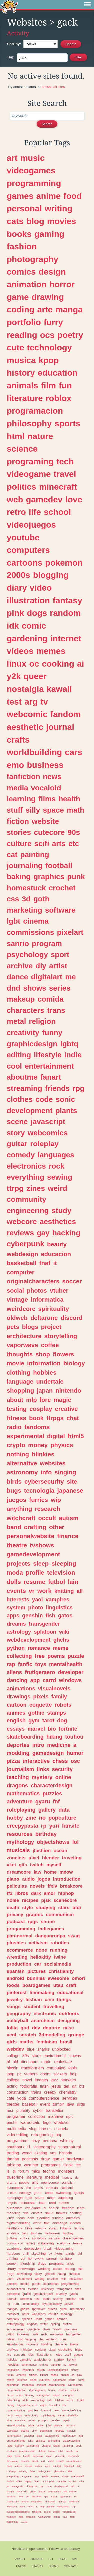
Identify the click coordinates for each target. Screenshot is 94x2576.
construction (17, 2092)
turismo (57, 2218)
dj (14, 2171)
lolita (12, 2027)
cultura (12, 2238)
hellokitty (40, 1957)
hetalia (45, 2476)
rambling (67, 2445)
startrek (59, 2359)
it (55, 1263)
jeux (21, 2496)
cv (50, 2253)
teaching (18, 1777)
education (57, 372)
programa (56, 2263)
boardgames (36, 1985)
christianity (61, 1971)
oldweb (17, 1317)
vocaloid (46, 788)
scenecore (65, 1900)
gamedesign (48, 1753)
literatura (34, 2177)
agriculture (65, 2496)
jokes (50, 2461)
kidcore (75, 2223)
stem (22, 2506)
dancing (17, 1680)
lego (47, 2122)
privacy (15, 1914)
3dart (38, 2319)
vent (11, 2034)
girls (12, 2041)
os (72, 2374)
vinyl (34, 2430)
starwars (68, 2080)
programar (16, 2116)
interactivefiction (71, 2410)
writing (58, 208)
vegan (49, 2456)
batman (62, 2319)
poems (56, 1656)
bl (8, 2061)
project (51, 1326)
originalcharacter (27, 2405)
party (10, 2415)
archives (12, 2349)
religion (42, 1021)
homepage (15, 2198)
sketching (38, 2253)
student (31, 2006)
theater (13, 2104)
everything (25, 1177)
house (52, 2390)
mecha (24, 2501)
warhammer (44, 2516)
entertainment (49, 1066)
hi (44, 2208)
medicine (59, 1745)
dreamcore (19, 1872)
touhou (74, 1737)
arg (31, 701)
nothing (18, 1454)
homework (35, 2258)
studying (45, 1907)
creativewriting (71, 2440)
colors (57, 2269)
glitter (33, 2491)
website (45, 821)
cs (64, 2364)
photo (35, 1607)
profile (35, 1572)
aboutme (22, 1077)
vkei (11, 1864)
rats (81, 2269)
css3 (68, 2354)
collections (74, 2501)
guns (63, 2339)
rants (35, 2334)
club (42, 2486)
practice (70, 2299)
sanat (61, 2415)
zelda (31, 2425)
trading (13, 2153)
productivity (13, 2501)
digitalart (46, 977)
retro (16, 512)
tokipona (36, 2511)
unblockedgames (58, 2369)
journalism (20, 1769)
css (13, 899)
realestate (63, 2061)
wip (56, 1499)
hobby (15, 1818)
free (40, 1656)
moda (15, 1572)
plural (10, 2279)
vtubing (46, 2445)
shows (34, 988)
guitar (17, 1144)
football (58, 865)
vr (32, 1590)
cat (12, 854)
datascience (52, 2435)
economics (15, 2188)
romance (38, 1648)
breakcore (71, 1886)
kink (70, 2471)
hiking (54, 1737)
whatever (61, 2122)
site (72, 1481)
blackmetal (12, 2521)
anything (19, 1508)
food (72, 196)
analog (70, 2269)
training (29, 2395)
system (16, 1607)
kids (31, 2354)
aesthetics (58, 1221)
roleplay (44, 1144)
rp (44, 1826)
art (12, 158)
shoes (38, 2188)
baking (19, 876)
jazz (54, 2080)
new (56, 2410)
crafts (18, 739)
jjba (41, 2339)
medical (52, 2177)
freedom (68, 2208)
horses (45, 2128)
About (20, 2559)
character (61, 2344)
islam (56, 2445)
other (56, 1527)
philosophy (29, 423)
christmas (50, 2501)
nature (40, 436)
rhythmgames (37, 2390)
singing (65, 1472)
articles (33, 2374)
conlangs (11, 2471)
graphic (34, 1914)
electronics (26, 1166)
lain (73, 1581)
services (69, 2098)
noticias (12, 2359)
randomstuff (77, 2476)
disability (72, 2415)
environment (54, 2055)
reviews (20, 1233)
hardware (75, 2159)
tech (65, 461)
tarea (18, 2456)
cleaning (43, 2218)
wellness (26, 2299)
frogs (10, 2274)
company (13, 2319)
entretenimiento (16, 2440)
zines (35, 1188)
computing (56, 2068)
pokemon (64, 562)
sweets (69, 2451)
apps (13, 1615)
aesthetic (25, 727)
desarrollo (22, 2491)
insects (67, 2177)
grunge (76, 2034)
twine (60, 1957)
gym (33, 1720)
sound (39, 2198)
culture (19, 843)
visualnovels (54, 1688)
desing (25, 2430)
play (79, 2374)
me (70, 977)
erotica (67, 2324)
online (63, 1777)
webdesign (22, 1254)
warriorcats (30, 2122)
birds (14, 1481)
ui (78, 2486)
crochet (62, 888)
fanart (50, 1077)
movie (15, 1363)
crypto (16, 1445)
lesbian (34, 1999)
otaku (46, 2329)
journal (60, 727)
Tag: (11, 57)
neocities (13, 2364)
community (26, 1199)
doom (45, 2074)
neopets (59, 2430)
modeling (13, 2213)
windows (70, 1680)
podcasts (30, 2159)
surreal (51, 2258)
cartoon (16, 1705)
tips (46, 2496)
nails (44, 2334)
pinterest (17, 1992)
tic (75, 2496)
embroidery (31, 2415)
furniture (65, 2258)
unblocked (61, 2049)
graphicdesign (32, 1044)
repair (66, 2420)
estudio (53, 2314)
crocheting (65, 2349)
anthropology (15, 2324)
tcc (78, 2165)
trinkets (61, 2213)
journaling (24, 865)
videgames (63, 2506)
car (37, 1964)
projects (18, 1563)
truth (16, 2304)
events (16, 1590)
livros (59, 2253)
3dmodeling (52, 2034)
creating (21, 2374)
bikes (78, 2349)
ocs (47, 335)
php (74, 2506)
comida (51, 999)
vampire (55, 2364)
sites (78, 2289)
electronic (45, 2013)
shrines (43, 2364)
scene (17, 1121)
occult (47, 1518)
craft (71, 1985)
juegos (16, 1499)
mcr (10, 2110)
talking (11, 2339)
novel (27, 2080)
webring (23, 2471)
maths (26, 2041)
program (47, 943)
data (64, 1810)
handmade (59, 2379)
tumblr (58, 2104)
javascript (48, 1121)
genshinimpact (43, 2294)
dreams (16, 1624)
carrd (49, 1680)
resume (34, 1581)
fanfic (25, 1664)
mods (46, 2299)
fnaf (44, 1263)
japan (45, 1390)
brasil (66, 2041)
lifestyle (48, 1055)
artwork (40, 2228)
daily (79, 2466)
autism (68, 1518)
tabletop (14, 2165)
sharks (43, 2049)
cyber (38, 2110)
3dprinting (65, 2198)
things (64, 1999)
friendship (27, 2263)
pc (19, 2074)
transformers (32, 2068)
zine (31, 1818)
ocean (60, 1850)
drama (11, 2182)
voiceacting (37, 2400)
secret (47, 2511)
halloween (52, 2233)
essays (16, 1729)
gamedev (44, 499)
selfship (74, 2390)
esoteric (51, 2339)
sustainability (30, 2304)
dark (36, 1893)
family (59, 1696)
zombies (61, 2481)
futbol (56, 1581)
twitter (10, 2379)
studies (72, 2481)
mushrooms (54, 2491)
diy (41, 966)
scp (37, 2476)
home (50, 1872)
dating (10, 2405)
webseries (39, 2314)
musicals (18, 1850)
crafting (35, 1527)
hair (63, 2279)
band (14, 1527)
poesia (58, 2425)
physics (61, 1445)
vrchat (31, 2420)
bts (82, 2086)
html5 (76, 1436)
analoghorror (42, 2359)
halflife (26, 2456)
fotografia (28, 2086)
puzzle (76, 1656)
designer (29, 2435)
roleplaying (21, 1810)
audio (28, 1879)
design (52, 271)
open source (38, 2549)
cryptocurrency (52, 2304)
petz (25, 2233)
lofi (65, 2491)
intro (38, 1745)
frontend (46, 2410)
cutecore (49, 832)
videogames (31, 170)
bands (70, 2253)
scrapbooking (57, 2384)
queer (35, 676)
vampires (57, 1599)
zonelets (16, 1857)
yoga (21, 2098)
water (25, 2314)
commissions (30, 932)
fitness (16, 1418)
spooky (19, 2445)
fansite (70, 1826)
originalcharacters (33, 1281)
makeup (21, 999)
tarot (48, 1720)
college (13, 2080)
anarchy (61, 2294)
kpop (49, 360)
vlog (33, 2128)
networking (24, 2274)
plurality (23, 2110)
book (36, 1418)
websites (53, 1463)
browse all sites (53, 87)
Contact (71, 2566)
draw (45, 2159)
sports (67, 423)
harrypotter (73, 2334)
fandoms (37, 1427)
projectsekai (69, 2511)
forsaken (23, 2334)
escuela (61, 2128)
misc (68, 2027)
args (81, 2104)
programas (50, 2165)
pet (27, 2496)
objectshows (53, 1842)
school (57, 512)
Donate (37, 2559)
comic (34, 625)
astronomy (22, 1472)
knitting (64, 1591)
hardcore (13, 2253)
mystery (42, 1777)
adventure (19, 1801)
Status (37, 2566)
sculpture (63, 2243)
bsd (28, 2188)
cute (15, 347)
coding (20, 309)
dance (17, 977)
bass (32, 2471)
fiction (18, 821)
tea (66, 2086)
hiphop (66, 1893)
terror (70, 2400)
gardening (27, 638)
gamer (58, 2159)
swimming (63, 2193)
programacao (70, 2284)
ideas (21, 2218)
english (16, 1720)
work (44, 1590)
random (65, 613)
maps (51, 2198)
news (52, 776)
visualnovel (24, 2279)
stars (63, 1907)
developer (70, 1672)
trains (36, 2092)
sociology (39, 2238)
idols (25, 2400)
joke (30, 2440)
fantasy (67, 600)
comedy (21, 1155)
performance (29, 2364)
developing (12, 2461)
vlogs (19, 2415)
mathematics (23, 1793)
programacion (35, 410)
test (14, 701)
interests (18, 1599)
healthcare (14, 2228)
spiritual (57, 2466)
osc (75, 1761)
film (48, 385)
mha (81, 2481)
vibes (19, 2481)
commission (14, 2435)
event (45, 2104)
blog (35, 221)
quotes (52, 2309)
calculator (12, 2430)
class (52, 2349)
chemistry (67, 2092)
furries (38, 1499)
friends (57, 1088)
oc (34, 663)
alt (74, 2086)
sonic (65, 1099)
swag (74, 1935)
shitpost (41, 2384)
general (50, 2274)
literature (25, 398)
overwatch (73, 2456)
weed (27, 2153)
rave (65, 2516)
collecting (19, 1656)
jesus (56, 2086)
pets (13, 1326)
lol (75, 1842)
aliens (14, 1672)
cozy (36, 2140)
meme (60, 1648)
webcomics (48, 1133)
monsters (66, 2171)
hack (9, 2466)
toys (40, 1664)
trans (56, 1010)
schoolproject (16, 2329)
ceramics (32, 2344)
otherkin (52, 2188)
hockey (68, 2233)
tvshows (42, 1545)
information (44, 1363)
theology (66, 2314)
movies (61, 221)
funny (52, 1032)
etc (73, 843)
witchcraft (21, 1518)
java (70, 2104)
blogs (30, 1326)
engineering (28, 1210)
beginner (36, 2496)
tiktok (68, 2165)
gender (51, 2506)
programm (26, 2476)
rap (11, 1664)
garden (49, 2319)
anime (48, 196)
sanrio (18, 943)
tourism (36, 2233)
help (74, 2074)
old (15, 2061)
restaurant (27, 2203)
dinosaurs (29, 2061)
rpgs (33, 1921)
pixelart (70, 932)
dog (62, 1720)
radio (14, 1427)
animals (22, 385)
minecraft (58, 486)
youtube (23, 537)
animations (21, 1688)
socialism (68, 2182)
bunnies (36, 1978)
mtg (80, 2435)
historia (65, 2153)
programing (30, 461)
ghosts (24, 2309)
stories (19, 832)
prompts (43, 2420)
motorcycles (48, 2481)
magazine (56, 2334)
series (60, 988)
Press (21, 2566)
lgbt (13, 921)
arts (58, 843)
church (41, 2369)
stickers (60, 2074)
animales (73, 2218)
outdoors (69, 2013)
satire (40, 2425)
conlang (40, 2349)
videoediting (17, 2134)
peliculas (17, 1886)
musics (18, 2466)
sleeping (63, 1563)
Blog (62, 2559)
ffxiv (52, 1886)
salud (49, 2213)
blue (31, 2049)
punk (76, 876)
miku (36, 2171)
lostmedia (28, 2384)
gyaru (42, 1801)
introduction (66, 1879)
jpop (10, 2074)
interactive (36, 1761)
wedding (44, 2269)
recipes (30, 1900)
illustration (28, 600)
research (47, 1508)
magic (62, 1399)
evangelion (43, 2395)
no (42, 1818)
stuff (15, 810)
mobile (24, 2284)
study (61, 1210)
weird (57, 1188)
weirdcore (21, 1308)
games (20, 196)
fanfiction (23, 776)
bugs (14, 1490)
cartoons (24, 562)
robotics (59, 1942)
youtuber (33, 2410)
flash (44, 2086)
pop (59, 2134)
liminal (44, 2374)
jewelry (15, 1999)
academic (13, 2294)
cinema (36, 921)
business (45, 765)
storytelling (60, 1336)
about (15, 1399)
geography (19, 2013)
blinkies (43, 1454)
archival (62, 2501)
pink (15, 613)
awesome (58, 1978)
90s (74, 832)
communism (60, 1914)
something (33, 2445)
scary (38, 2274)
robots (63, 1705)
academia (14, 2248)
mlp (31, 1399)
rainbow (25, 2461)
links (43, 1769)
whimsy (67, 2140)
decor (10, 2395)
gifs (23, 1864)
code (44, 1099)
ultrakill (80, 2400)
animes (16, 1713)
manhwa (55, 2116)
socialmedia (57, 1964)
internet (65, 638)
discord (72, 1317)
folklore (59, 2400)
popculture (62, 1818)
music (32, 158)
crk (64, 2405)
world (37, 2223)
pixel (33, 1857)
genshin (32, 1615)
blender (50, 1857)
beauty (57, 1244)
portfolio (24, 322)
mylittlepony (48, 2415)
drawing (48, 297)
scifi (41, 843)
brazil (47, 2248)
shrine (48, 1921)
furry (53, 322)
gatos (65, 1615)
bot (20, 2339)
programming (34, 183)
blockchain (76, 2279)
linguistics (59, 1607)
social (15, 1290)
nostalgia (25, 689)
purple (36, 2284)
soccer (72, 1281)
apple (56, 2395)
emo (15, 765)
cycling (55, 2324)
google (78, 2354)
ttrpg (15, 1188)
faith (72, 2516)
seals (19, 2395)
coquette (40, 1705)
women (12, 2263)
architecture (24, 1336)
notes (58, 2354)
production (19, 1964)
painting (34, 854)
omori (78, 1978)
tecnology (38, 2456)
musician (11, 2496)
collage (13, 2055)
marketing (24, 910)
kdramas (22, 2379)
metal (16, 1021)
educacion (56, 1254)
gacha (74, 2294)
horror (62, 284)
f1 (29, 2147)
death (13, 1907)
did (79, 2253)
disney (75, 2369)
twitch (37, 1864)
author (24, 2238)
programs (70, 2329)
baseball (29, 2104)
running (58, 1950)
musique (11, 2516)
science (22, 448)
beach (35, 2461)
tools (72, 2068)
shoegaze (68, 2395)
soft (81, 2299)
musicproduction (16, 2390)
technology (49, 347)
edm (31, 2218)
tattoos (64, 2203)
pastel (12, 2122)
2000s (18, 575)
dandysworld (61, 2486)
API (74, 2559)
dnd (13, 988)
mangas (12, 2309)
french (71, 2359)
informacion (77, 2309)
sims (9, 2420)
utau (58, 1985)
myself (53, 1864)
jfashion (42, 1850)
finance (67, 1536)
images (41, 2080)
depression (32, 2248)
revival (73, 2364)
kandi (49, 2193)
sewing (59, 1177)
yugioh (54, 2496)
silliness (40, 2440)
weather (31, 2165)
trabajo (73, 2491)
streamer (30, 2516)
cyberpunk (25, 1244)
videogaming (64, 2248)
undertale (49, 1381)
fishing (79, 2228)
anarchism (43, 2020)
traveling (72, 1857)
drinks (57, 2516)
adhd (60, 2451)
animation (26, 284)
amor (49, 1893)
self (72, 2486)
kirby (10, 2218)
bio (52, 1729)
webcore (22, 1221)
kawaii (59, 689)
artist (58, 966)
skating (40, 2153)
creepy (50, 2092)
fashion (22, 246)
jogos (44, 1879)
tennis (77, 2243)
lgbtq (69, 1044)
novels (37, 1886)
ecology (25, 2193)
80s (25, 2055)
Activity (18, 33)
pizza (13, 1761)
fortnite (68, 1729)
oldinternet (31, 2486)
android (15, 1978)
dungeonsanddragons (18, 2511)
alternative (22, 1463)
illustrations (44, 2354)
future (10, 2374)
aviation (33, 2289)
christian (74, 2274)
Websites (27, 22)
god (25, 2027)
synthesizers (74, 2384)
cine (49, 1999)
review (57, 2329)
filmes (41, 2203)
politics (21, 486)
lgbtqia (79, 2193)
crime (81, 2379)
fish (50, 1615)
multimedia (16, 2128)
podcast (16, 1921)
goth (41, 899)
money (38, 1445)
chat (72, 1418)
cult (43, 2461)
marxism (70, 2425)
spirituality (53, 1308)
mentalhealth (65, 1664)
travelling (53, 2006)
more (47, 2466)
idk (13, 625)
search (54, 2208)
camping (25, 2359)
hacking (66, 1233)
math (75, 810)
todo (49, 2486)
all (80, 1591)
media (17, 788)
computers (28, 550)
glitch (63, 2309)
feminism (46, 2041)
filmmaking (41, 1992)
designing (68, 2020)
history (21, 372)
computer (20, 1272)
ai (80, 663)
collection (36, 2116)
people (24, 2182)
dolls (14, 1581)
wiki (64, 1632)
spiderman (13, 2384)
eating (62, 2274)
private (41, 2491)
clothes (20, 1099)
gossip (56, 2511)
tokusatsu (12, 2506)
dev (36, 2027)
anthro (38, 2466)
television (61, 1572)
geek (78, 2445)
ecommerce (20, 1950)
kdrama (65, 2228)
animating (54, 2440)
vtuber (59, 1290)
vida (49, 2400)
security (62, 1769)
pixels (40, 1696)
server (69, 2304)
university (47, 2289)
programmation (27, 2451)
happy (28, 2481)
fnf (56, 1801)
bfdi (76, 1907)
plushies (16, 1942)
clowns (75, 2055)
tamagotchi (17, 2486)
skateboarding (25, 1737)
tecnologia (39, 1490)
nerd (52, 2203)
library (11, 2269)
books (19, 234)
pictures (36, 1971)
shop (42, 1354)
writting (39, 2279)
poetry (70, 335)
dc (77, 2177)
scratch (27, 2034)
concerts (20, 2354)
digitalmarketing (18, 2223)
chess (60, 1761)
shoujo (65, 2476)
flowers (63, 1354)
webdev (15, 2049)
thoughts (20, 1354)
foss (37, 2299)
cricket (11, 2193)
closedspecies (73, 2238)
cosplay (40, 1408)
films (47, 799)
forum (23, 2171)
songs (14, 2006)
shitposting (46, 2243)
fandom (65, 714)
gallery (47, 1810)
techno (49, 2171)
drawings (18, 1696)
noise (13, 1900)
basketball (21, 1263)
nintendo (68, 1390)
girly (35, 2182)
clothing (18, 1372)
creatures (11, 2451)
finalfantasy (69, 2435)
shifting (42, 2451)
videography (44, 2147)
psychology (27, 954)
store (36, 2055)
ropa (28, 2198)
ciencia (24, 2522)
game (18, 297)
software (60, 910)
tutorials (12, 2299)
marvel (36, 1729)
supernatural (69, 2147)
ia (77, 2451)
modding (18, 1753)
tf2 (9, 1893)
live (9, 2354)
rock (56, 1166)
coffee (50, 1345)
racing (30, 2243)
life (35, 512)
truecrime (15, 2177)
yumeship (60, 2456)
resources (19, 1834)
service (54, 2238)
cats (15, 221)
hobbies (44, 1372)
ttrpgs (55, 1418)
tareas (51, 2451)
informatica (47, 1299)
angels (12, 2203)
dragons (17, 1785)
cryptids (32, 2324)
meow (66, 1872)
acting (12, 2086)
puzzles (52, 1793)
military (60, 2461)
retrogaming (42, 2134)
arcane (10, 2491)
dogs (37, 613)
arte (45, 309)
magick (71, 2430)
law (37, 1872)
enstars (36, 2213)
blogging (50, 575)
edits (20, 2516)
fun (65, 385)
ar (8, 2486)
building (46, 2344)
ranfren (55, 2476)
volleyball (17, 2020)
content (63, 2390)
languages (56, 1155)
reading (22, 335)
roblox (58, 398)
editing (19, 1055)
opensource (50, 2182)
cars (73, 752)
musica (21, 360)
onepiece (33, 2329)
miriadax (26, 2349)
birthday (46, 1834)
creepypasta (22, 1826)
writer (44, 2324)
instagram (28, 2369)
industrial (44, 2379)
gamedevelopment (33, 1554)
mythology (20, 1842)
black (9, 2456)
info (46, 1472)
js (8, 2171)
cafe (10, 2098)
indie (73, 1055)
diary (17, 587)
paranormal (19, 1935)
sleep (41, 1563)
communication (16, 2410)
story (16, 1133)
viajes (43, 2405)
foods (13, 1985)
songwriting (13, 2476)
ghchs (61, 1640)
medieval (13, 2314)
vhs (25, 2213)
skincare (67, 2188)
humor (75, 1753)
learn (81, 2208)
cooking (58, 663)
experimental (25, 1436)
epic (69, 2116)
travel (65, 474)
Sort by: (14, 44)
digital (56, 1436)
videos (20, 651)
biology (74, 1363)
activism (38, 1942)
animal (65, 2374)
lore (45, 1399)
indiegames (51, 1928)
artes (70, 2263)
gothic (36, 1713)
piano (13, 1879)
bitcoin (12, 2068)
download (69, 2466)
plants (66, 1110)
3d (26, 899)
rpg (79, 1088)
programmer (18, 2140)
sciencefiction (16, 2289)
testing (17, 1408)
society (58, 2299)
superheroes (15, 2344)
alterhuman (51, 2284)
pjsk (46, 1900)
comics (21, 271)
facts (9, 2445)
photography (32, 259)
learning (21, 799)
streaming (24, 1088)
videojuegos (31, 524)
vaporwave (22, 1345)
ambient (12, 2284)
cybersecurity (44, 1481)
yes (53, 2153)
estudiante (33, 2208)
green (38, 2193)
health (69, 799)
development (29, 1110)
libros (21, 1893)
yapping (30, 2339)
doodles (55, 2420)
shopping (20, 1390)
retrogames (64, 2289)
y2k (14, 676)
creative (66, 1408)
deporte (51, 2027)
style (27, 1907)
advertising (13, 2400)
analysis (13, 2233)
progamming (21, 1928)
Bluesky (74, 2549)
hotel (36, 2481)
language (20, 1381)
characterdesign (52, 1785)
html (15, 436)
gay (43, 1233)
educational (70, 1992)
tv (44, 701)
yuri (54, 1826)
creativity (23, 1032)
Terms (53, 2566)
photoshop (59, 2471)
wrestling (17, 1957)
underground (44, 2471)
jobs (48, 2425)
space (53, 810)
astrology (19, 1632)
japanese (70, 1490)
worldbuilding (34, 752)
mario (46, 2061)
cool (14, 1066)
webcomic (27, 714)
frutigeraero (40, 1672)
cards (71, 2379)
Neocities (18, 2549)
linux (16, 663)
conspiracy (15, 2243)
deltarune (44, 1317)
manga (69, 309)
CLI (50, 2559)
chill (26, 2253)
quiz (39, 2435)
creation (52, 2279)
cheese (28, 2466)
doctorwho (36, 2501)
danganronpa (50, 1935)
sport (60, 954)
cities (30, 2506)
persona (50, 2140)
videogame (29, 474)
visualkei (54, 2405)
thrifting (12, 2258)
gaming (49, 234)
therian (13, 2159)
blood (33, 2379)
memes (50, 651)
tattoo (10, 2334)
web (15, 499)
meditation (13, 2369)
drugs (42, 2263)
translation (55, 2110)
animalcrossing (16, 2425)
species (27, 2319)
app (35, 1680)
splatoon (45, 1632)
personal (24, 208)
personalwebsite (30, 1536)
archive (20, 966)
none (41, 1950)
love (73, 499)
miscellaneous (73, 2461)
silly (33, 810)
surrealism (14, 2208)
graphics (48, 876)
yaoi (37, 1599)
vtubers (31, 2074)
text (47, 2223)
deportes (18, 1745)
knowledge (27, 2269)
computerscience (44, 2098)
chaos (54, 2374)
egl (23, 2258)
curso (53, 2228)
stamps (56, 1713)
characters (25, 1010)
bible (29, 2228)
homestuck (26, 888)
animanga (59, 2223)
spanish (15, 1971)
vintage (17, 1299)
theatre (17, 1545)
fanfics (10, 2481)
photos (37, 1290)
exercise (20, 2420)
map (42, 2506)
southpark (15, 2147)
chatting (75, 2213)
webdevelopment (28, 1640)
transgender (44, 1624)
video (41, 587)
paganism (46, 2430)
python (16, 1648)
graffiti (26, 2294)
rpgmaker (38, 2309)
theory (74, 2344)
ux (8, 2304)
